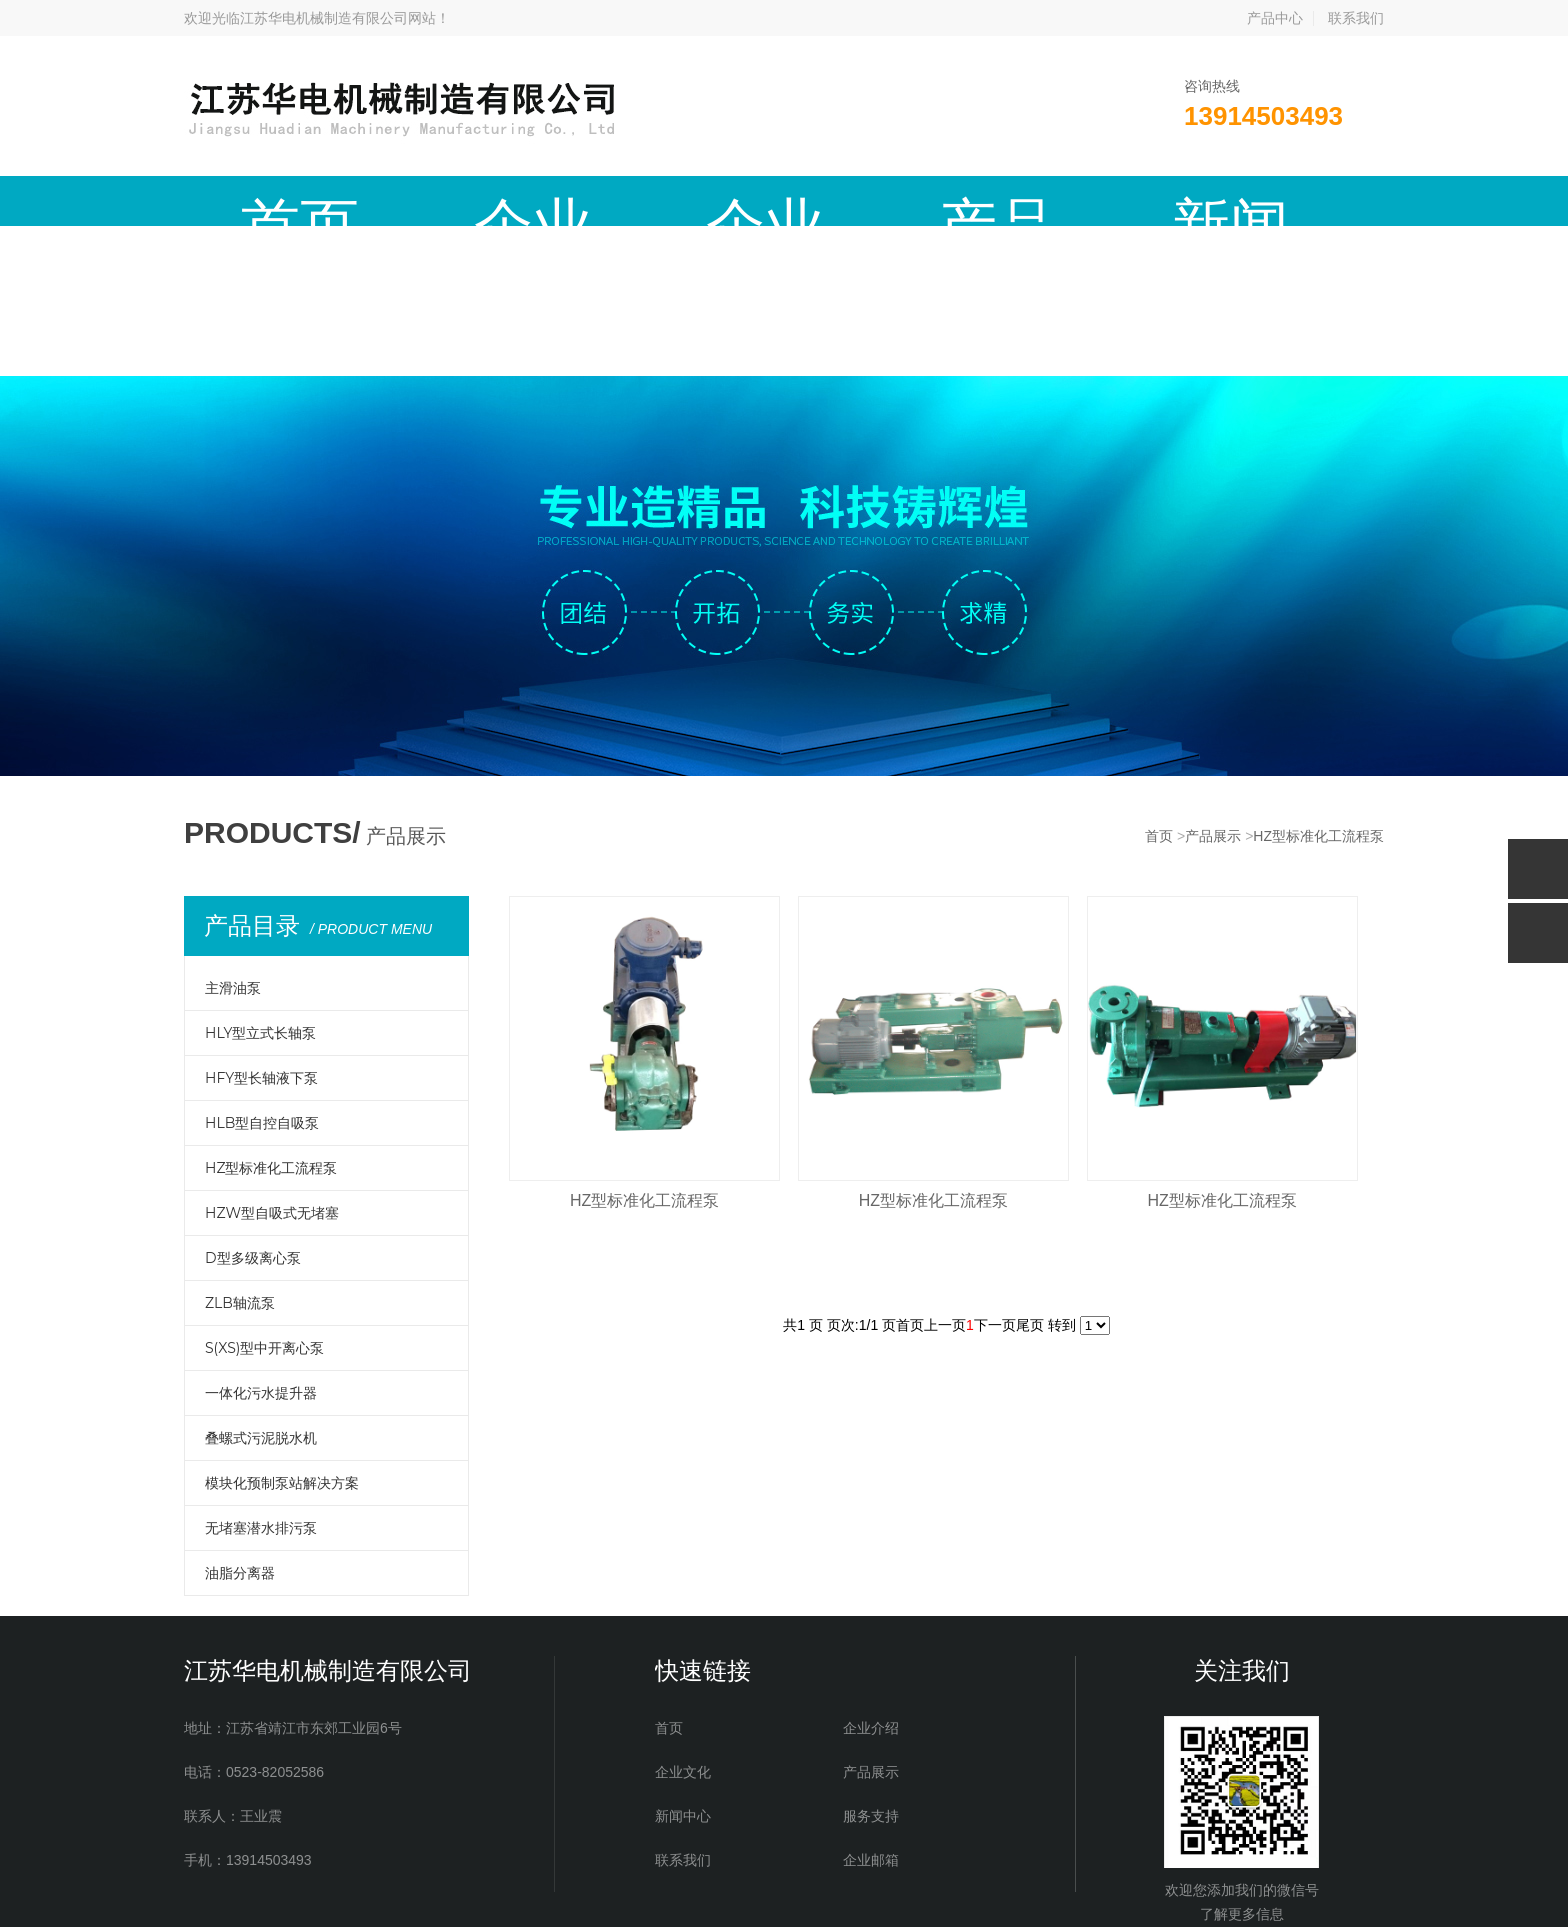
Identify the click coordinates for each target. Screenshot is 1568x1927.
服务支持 (910, 200)
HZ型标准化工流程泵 (1318, 686)
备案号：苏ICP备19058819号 (703, 1897)
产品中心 (1275, 18)
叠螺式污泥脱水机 (261, 1288)
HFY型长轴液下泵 (261, 928)
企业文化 (514, 200)
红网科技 (916, 1897)
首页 (250, 200)
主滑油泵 (233, 838)
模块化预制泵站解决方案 (282, 1333)
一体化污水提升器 (261, 1243)
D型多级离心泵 (253, 1108)
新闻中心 (778, 200)
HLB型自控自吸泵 (262, 973)
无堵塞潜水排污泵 (261, 1378)
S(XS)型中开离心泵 (264, 1198)
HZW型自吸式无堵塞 (272, 1063)
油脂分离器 (240, 1423)
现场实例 (1042, 200)
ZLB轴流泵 (240, 1153)
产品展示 (646, 200)
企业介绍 (382, 200)
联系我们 (1356, 18)
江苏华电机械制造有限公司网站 (338, 18)
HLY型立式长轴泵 (260, 883)
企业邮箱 (1306, 200)
